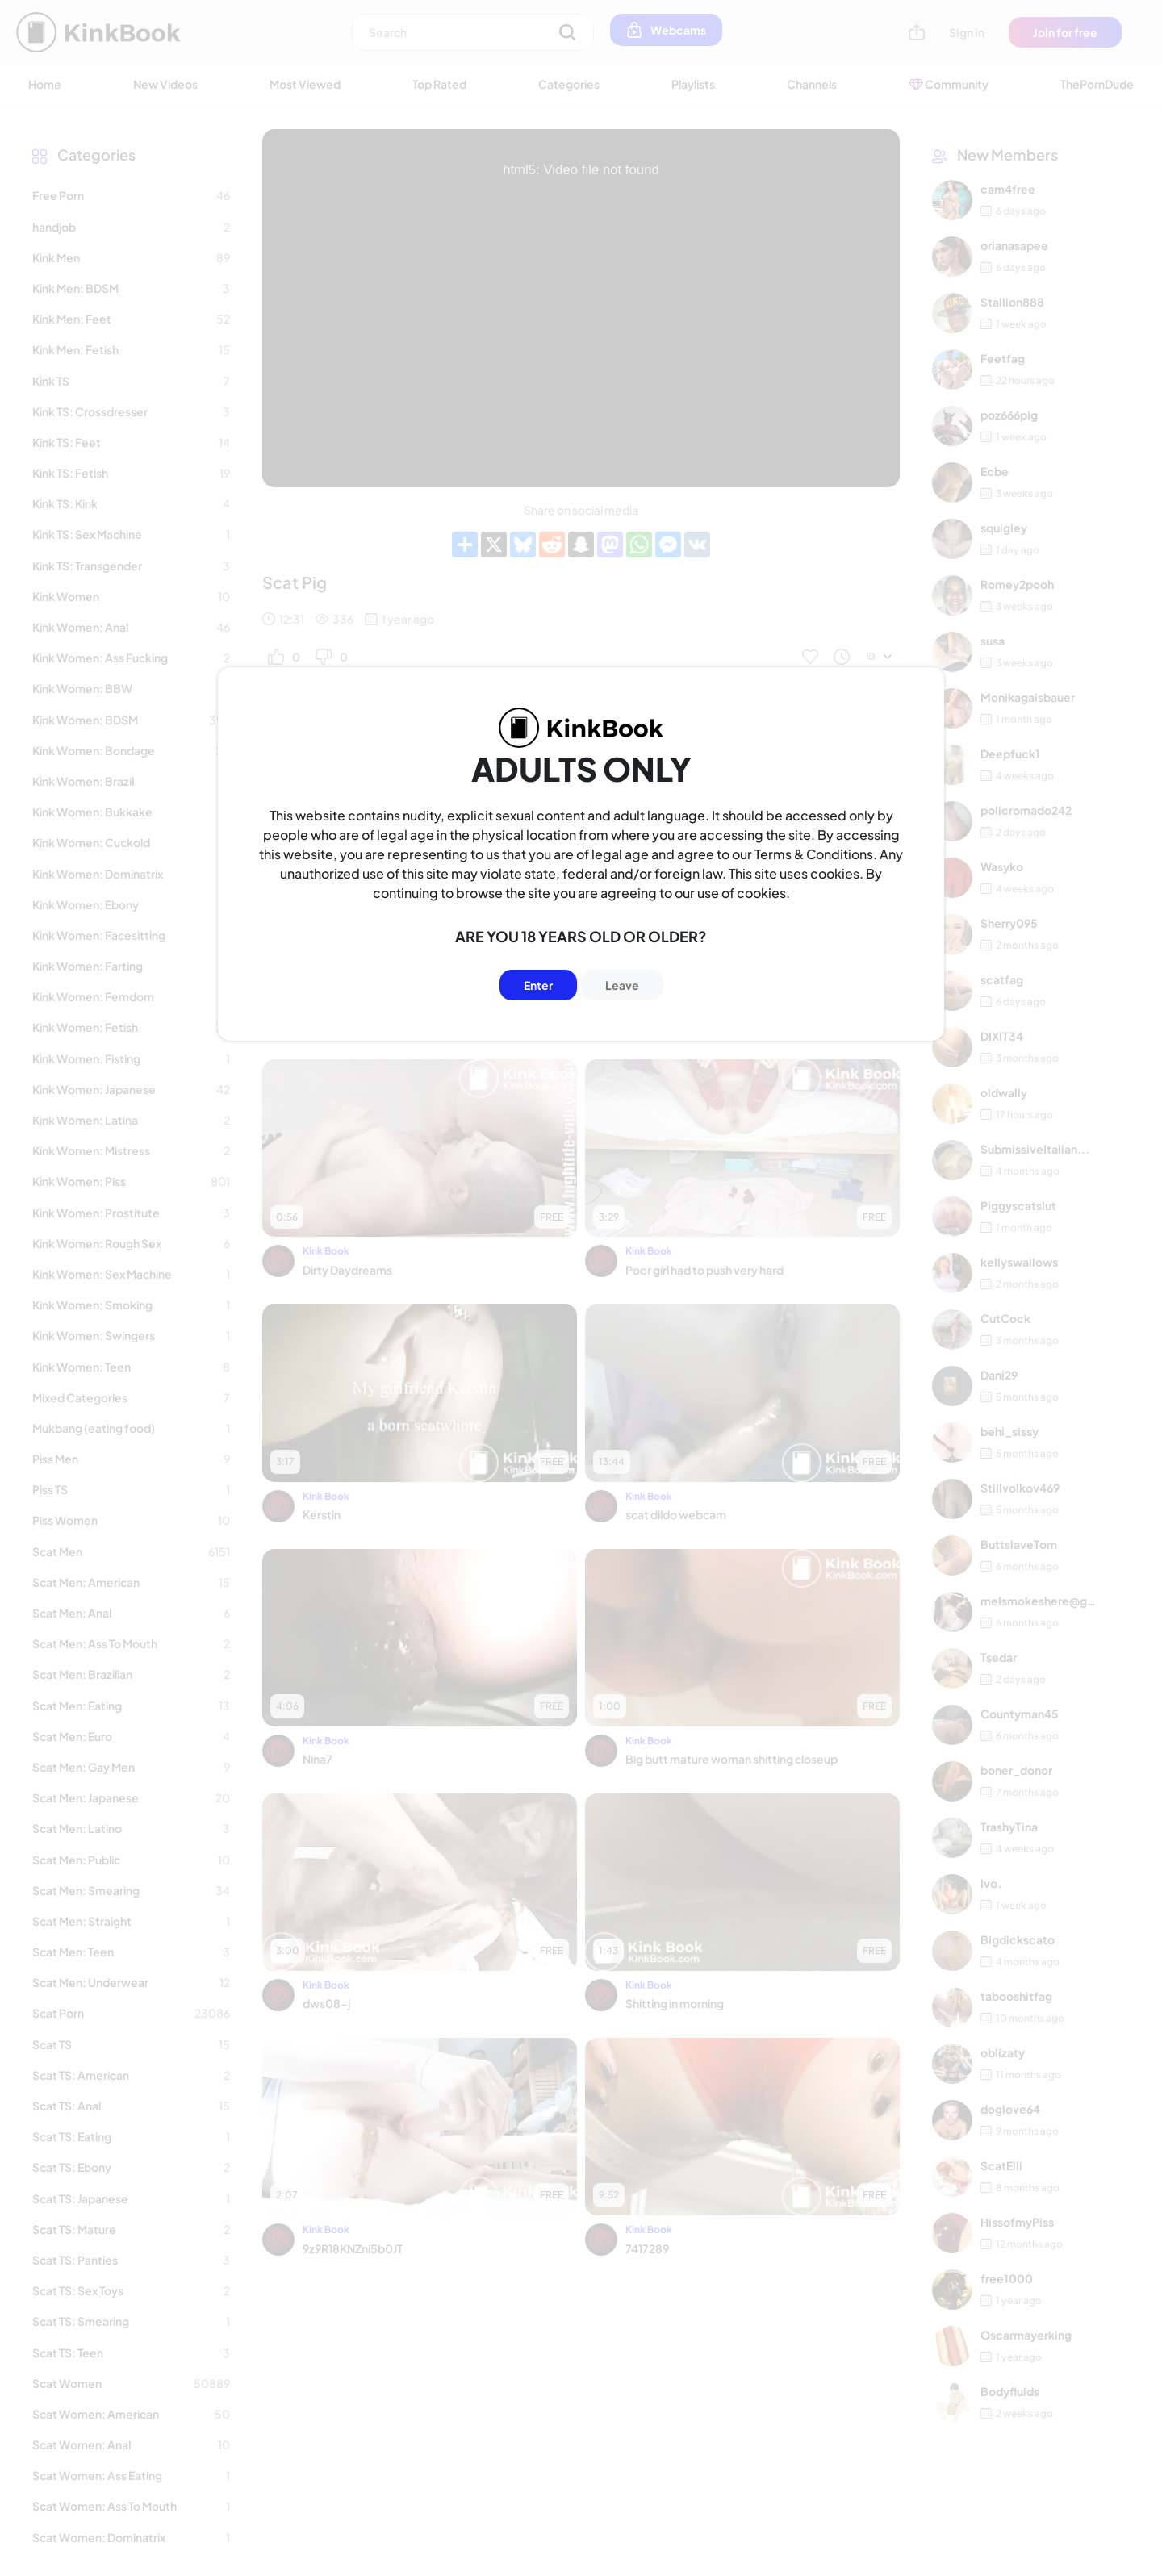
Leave (622, 985)
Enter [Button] (538, 985)
